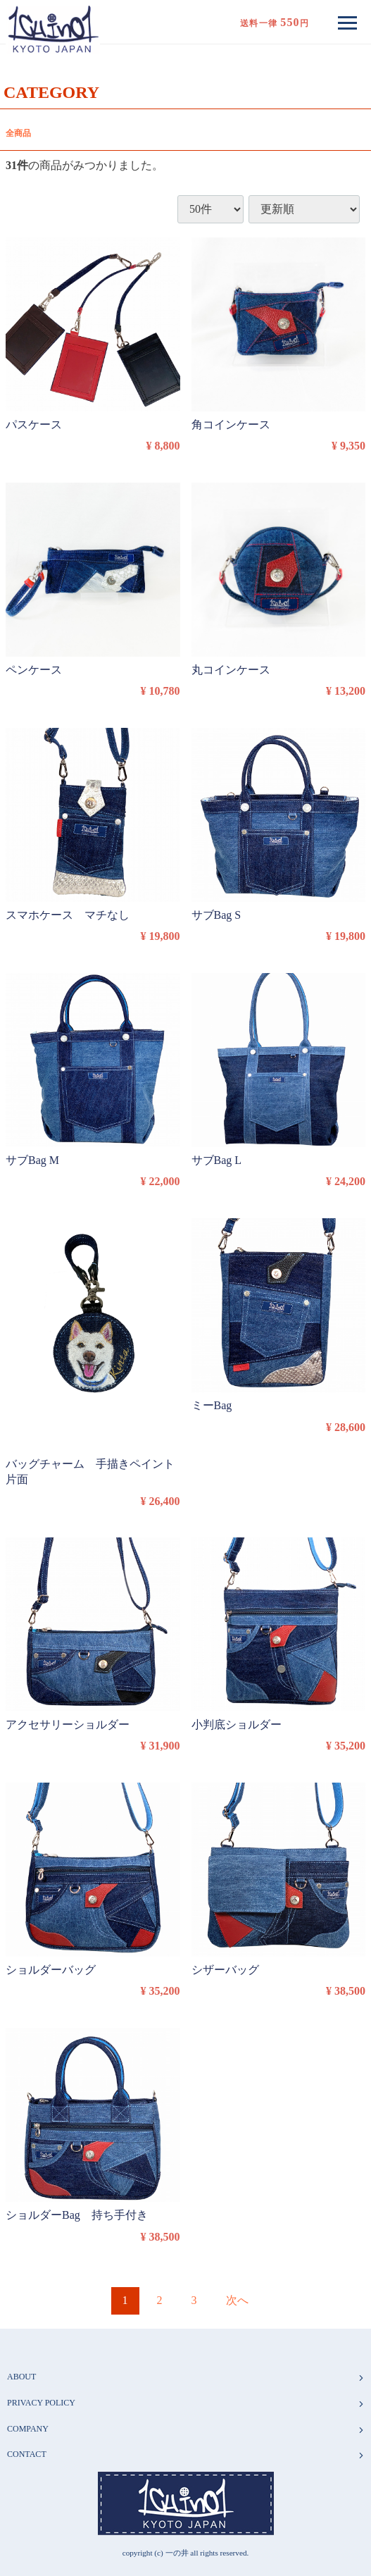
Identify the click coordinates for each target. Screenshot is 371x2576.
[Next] (237, 2301)
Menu (351, 16)
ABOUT (186, 2377)
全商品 (18, 133)
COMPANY (186, 2428)
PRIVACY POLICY (186, 2403)
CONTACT (186, 2454)
